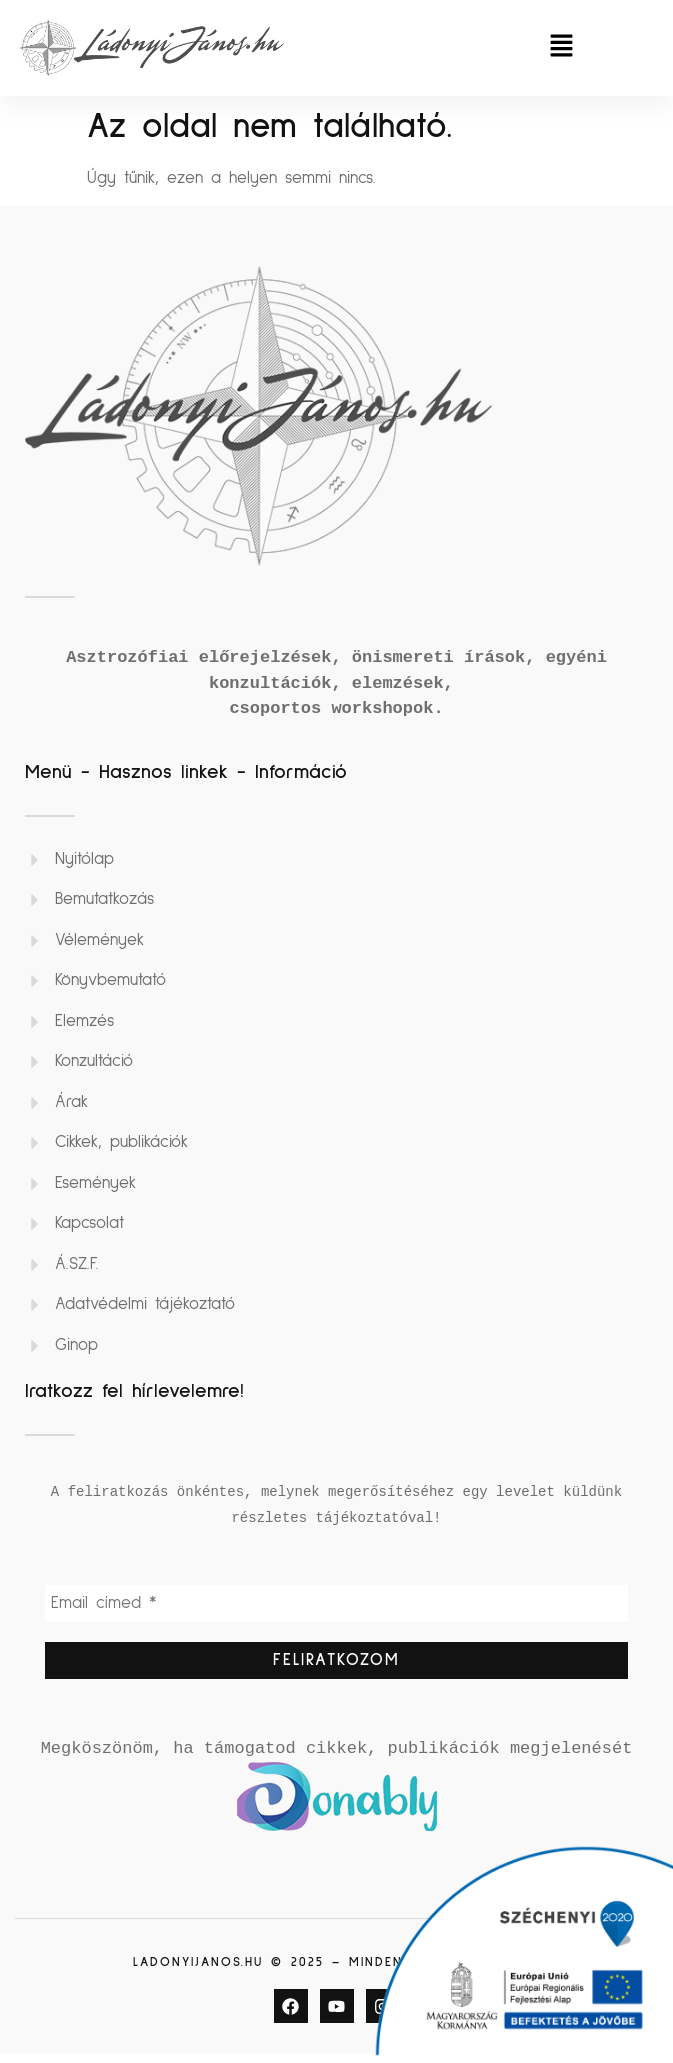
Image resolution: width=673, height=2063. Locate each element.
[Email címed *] (336, 1606)
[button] (561, 47)
